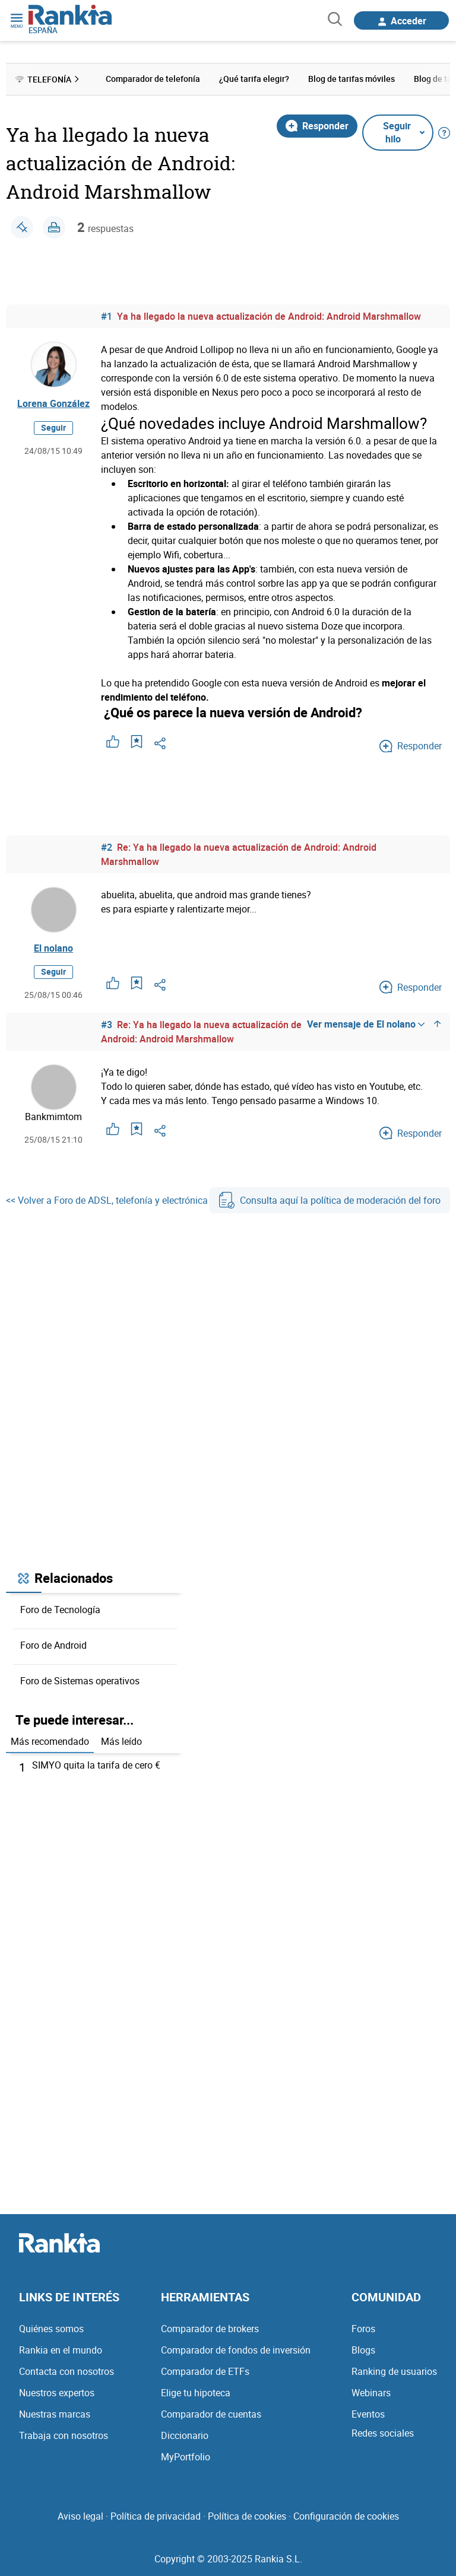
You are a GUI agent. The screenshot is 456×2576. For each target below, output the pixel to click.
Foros (363, 2328)
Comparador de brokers (210, 2328)
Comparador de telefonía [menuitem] (153, 78)
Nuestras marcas (54, 2414)
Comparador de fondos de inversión (236, 2349)
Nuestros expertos (56, 2392)
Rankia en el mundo (60, 2349)
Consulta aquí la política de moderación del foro (329, 1200)
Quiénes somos (51, 2328)
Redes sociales (383, 2433)
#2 (106, 847)
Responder (317, 125)
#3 (106, 1024)
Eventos (368, 2414)
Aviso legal (80, 2516)
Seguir (53, 427)
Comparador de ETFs (205, 2371)
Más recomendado (50, 1741)
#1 (106, 316)
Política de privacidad (155, 2516)
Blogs (363, 2349)
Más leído (121, 1741)
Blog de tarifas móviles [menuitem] (351, 78)
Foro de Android (53, 1645)
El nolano (53, 948)
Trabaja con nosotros (63, 2435)
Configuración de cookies (346, 2516)
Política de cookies (247, 2516)
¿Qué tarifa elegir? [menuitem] (254, 78)
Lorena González (53, 403)
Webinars (371, 2392)
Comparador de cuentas (211, 2414)
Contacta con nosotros (66, 2371)
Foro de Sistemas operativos (80, 1680)
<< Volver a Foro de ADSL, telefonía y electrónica (107, 1200)
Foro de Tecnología (60, 1609)
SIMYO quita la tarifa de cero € (96, 1765)
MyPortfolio (185, 2456)
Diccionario (184, 2435)
